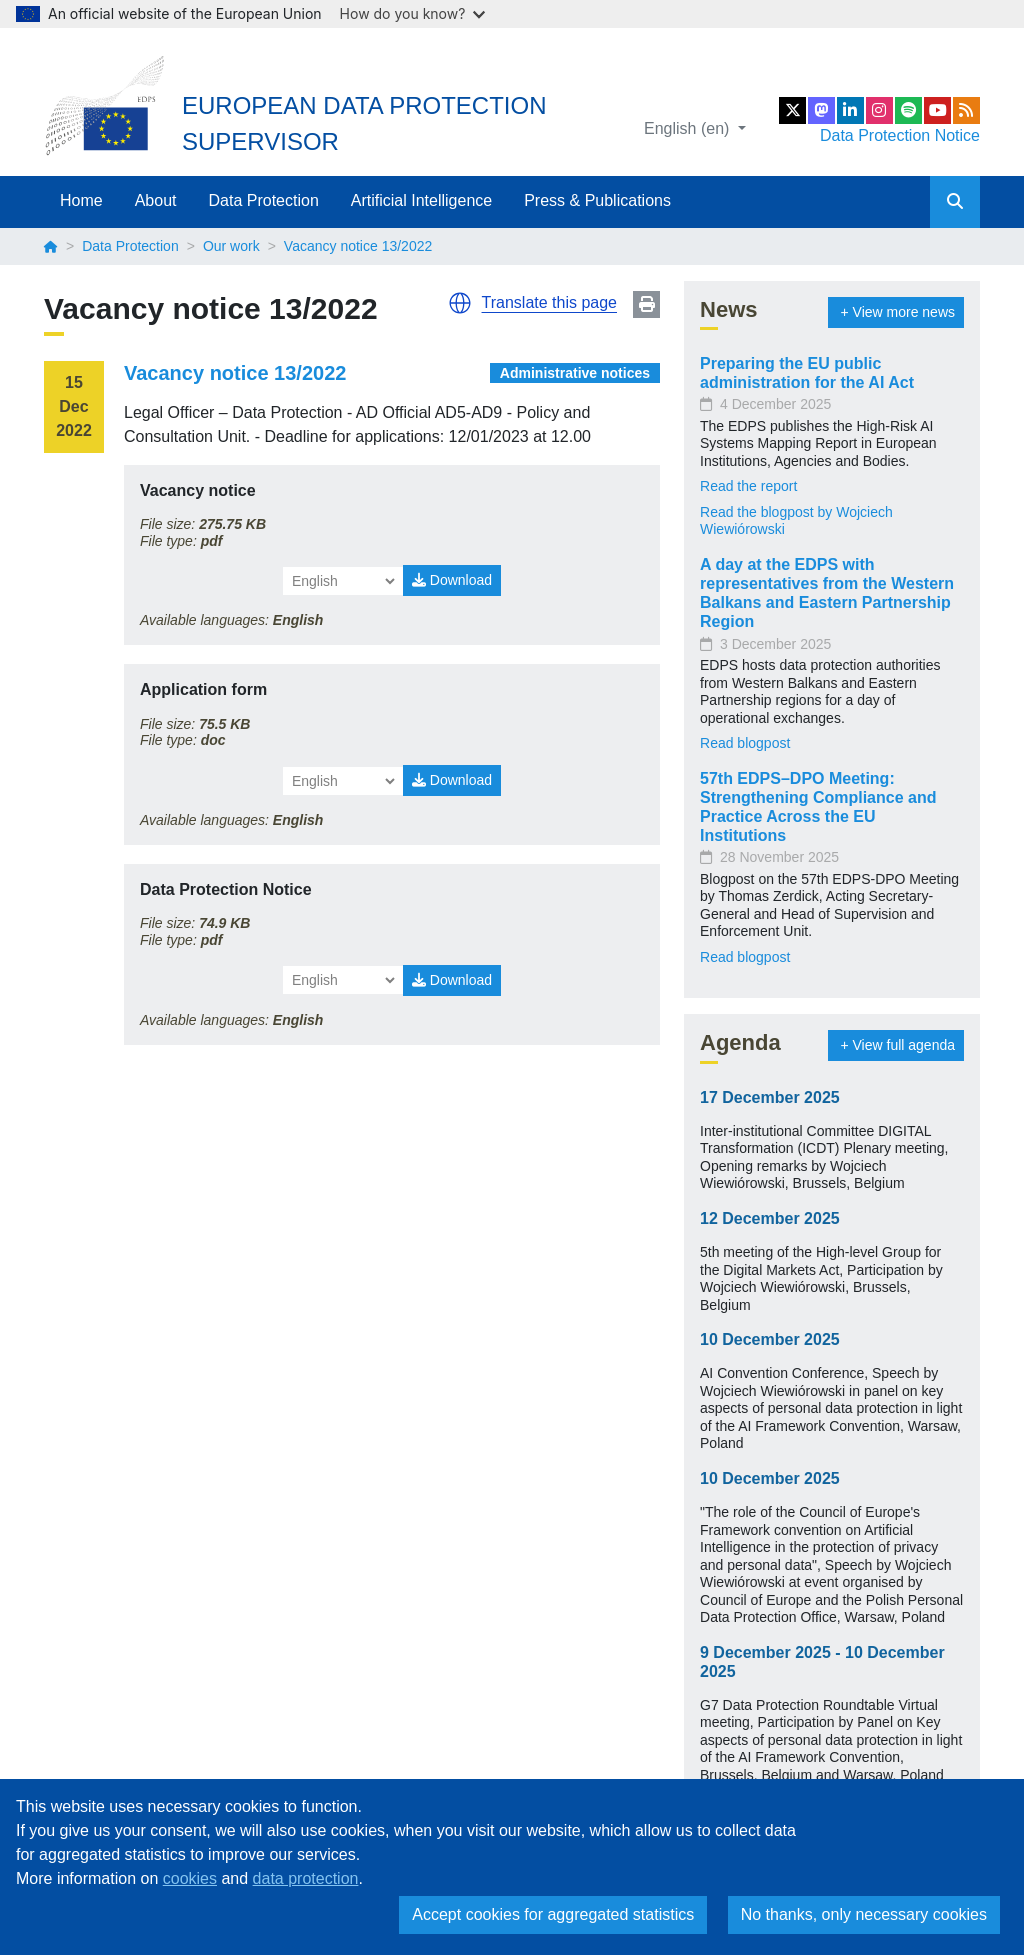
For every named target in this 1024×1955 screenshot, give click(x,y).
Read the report (748, 486)
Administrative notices (575, 373)
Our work (231, 246)
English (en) (689, 128)
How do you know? (413, 13)
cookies (190, 1878)
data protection (306, 1878)
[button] (460, 303)
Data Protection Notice (900, 135)
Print (646, 304)
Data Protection (264, 200)
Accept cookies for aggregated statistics (553, 1914)
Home (81, 200)
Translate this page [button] (549, 302)
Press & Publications (597, 200)
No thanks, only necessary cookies (864, 1914)
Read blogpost (745, 743)
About (156, 200)
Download (452, 580)
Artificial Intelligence (421, 200)
